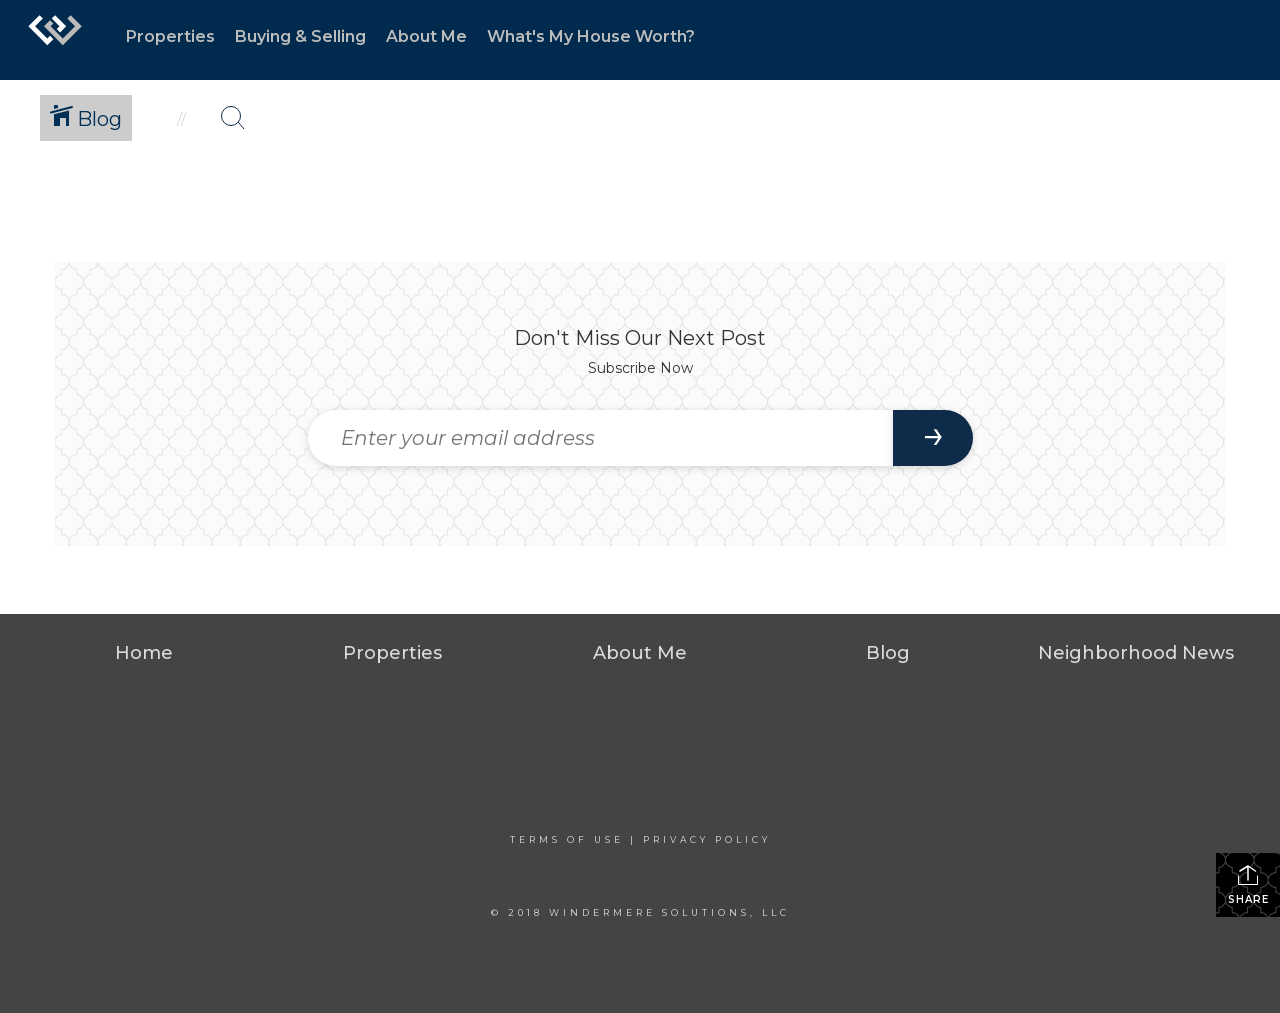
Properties (170, 36)
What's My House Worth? (591, 36)
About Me (426, 36)
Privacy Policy (707, 839)
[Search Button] (233, 118)
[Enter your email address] (600, 438)
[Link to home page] (55, 40)
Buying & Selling (300, 36)
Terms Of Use (567, 839)
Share (1248, 884)
